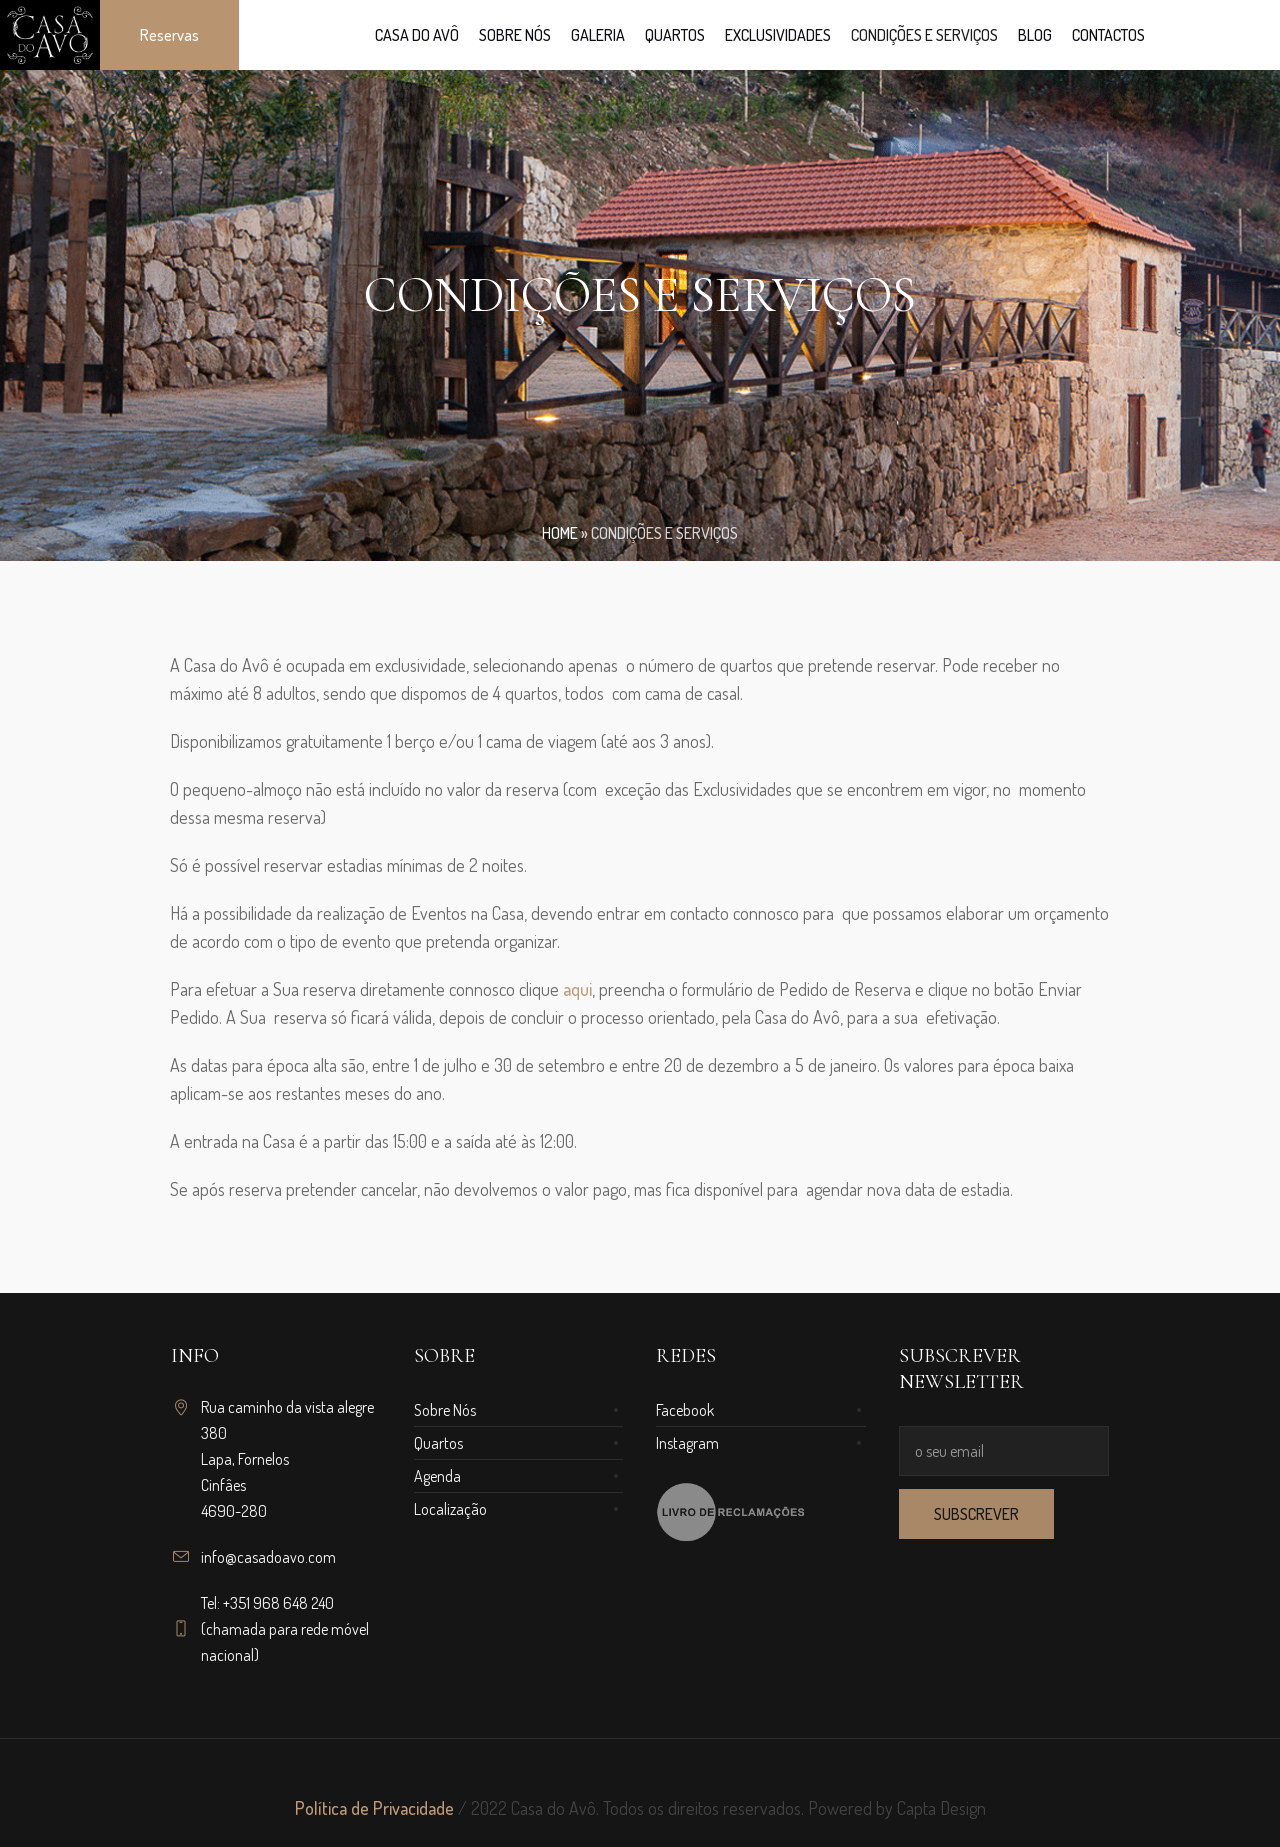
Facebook (685, 1410)
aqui (577, 989)
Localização (450, 1509)
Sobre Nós (445, 1410)
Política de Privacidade (374, 1808)
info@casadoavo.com (268, 1557)
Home (560, 533)
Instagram (687, 1443)
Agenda (437, 1476)
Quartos (438, 1443)
